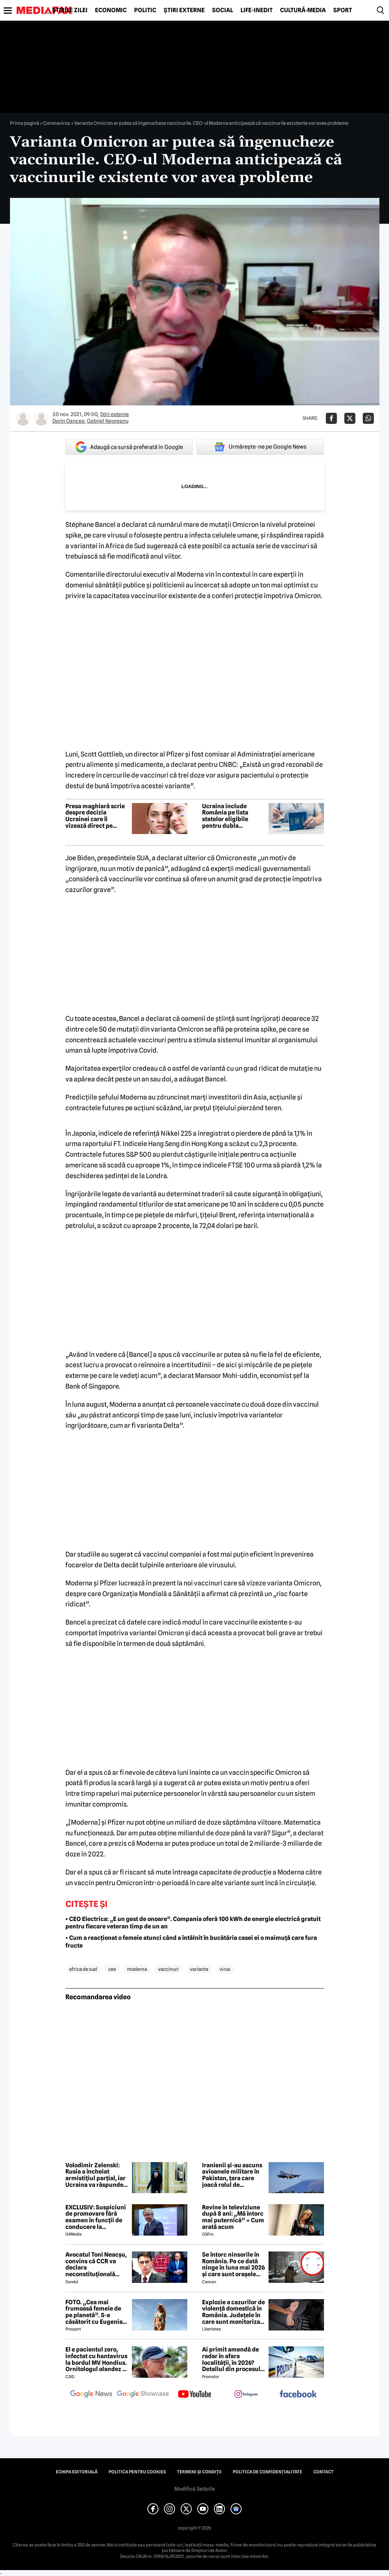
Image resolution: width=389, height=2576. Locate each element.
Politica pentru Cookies (137, 2471)
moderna (137, 1969)
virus (225, 1969)
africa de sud (83, 1969)
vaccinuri (168, 1969)
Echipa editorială (77, 2471)
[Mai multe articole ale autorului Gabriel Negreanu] (41, 418)
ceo (112, 1969)
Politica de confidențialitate (267, 2471)
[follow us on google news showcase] (143, 2394)
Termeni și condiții (199, 2471)
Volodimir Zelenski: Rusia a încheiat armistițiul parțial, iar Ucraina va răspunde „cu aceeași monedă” (95, 2175)
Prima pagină (24, 123)
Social (222, 10)
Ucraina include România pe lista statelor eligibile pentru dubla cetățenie (225, 816)
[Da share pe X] (349, 418)
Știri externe (184, 10)
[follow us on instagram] (246, 2394)
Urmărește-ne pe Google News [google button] (260, 446)
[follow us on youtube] (195, 2394)
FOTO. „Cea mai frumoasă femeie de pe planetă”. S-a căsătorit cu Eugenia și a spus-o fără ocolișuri (94, 2312)
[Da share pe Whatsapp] (368, 418)
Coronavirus (56, 123)
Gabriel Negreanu (108, 421)
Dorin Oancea (68, 421)
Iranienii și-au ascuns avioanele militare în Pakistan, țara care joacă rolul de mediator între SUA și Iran (232, 2175)
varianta (199, 1969)
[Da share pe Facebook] (331, 418)
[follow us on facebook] (298, 2394)
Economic (111, 10)
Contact (323, 2471)
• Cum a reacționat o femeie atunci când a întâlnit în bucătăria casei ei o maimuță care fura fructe (191, 1941)
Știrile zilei (70, 10)
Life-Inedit (256, 10)
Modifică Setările (194, 2489)
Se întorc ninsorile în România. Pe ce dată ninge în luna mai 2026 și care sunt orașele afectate (233, 2264)
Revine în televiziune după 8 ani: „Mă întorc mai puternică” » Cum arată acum (233, 2217)
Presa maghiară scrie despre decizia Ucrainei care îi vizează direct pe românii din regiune (95, 816)
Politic (145, 10)
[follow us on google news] (91, 2394)
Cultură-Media (303, 10)
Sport (342, 10)
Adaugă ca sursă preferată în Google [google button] (129, 447)
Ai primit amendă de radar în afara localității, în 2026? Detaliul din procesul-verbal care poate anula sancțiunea (232, 2359)
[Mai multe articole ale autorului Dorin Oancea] (23, 418)
